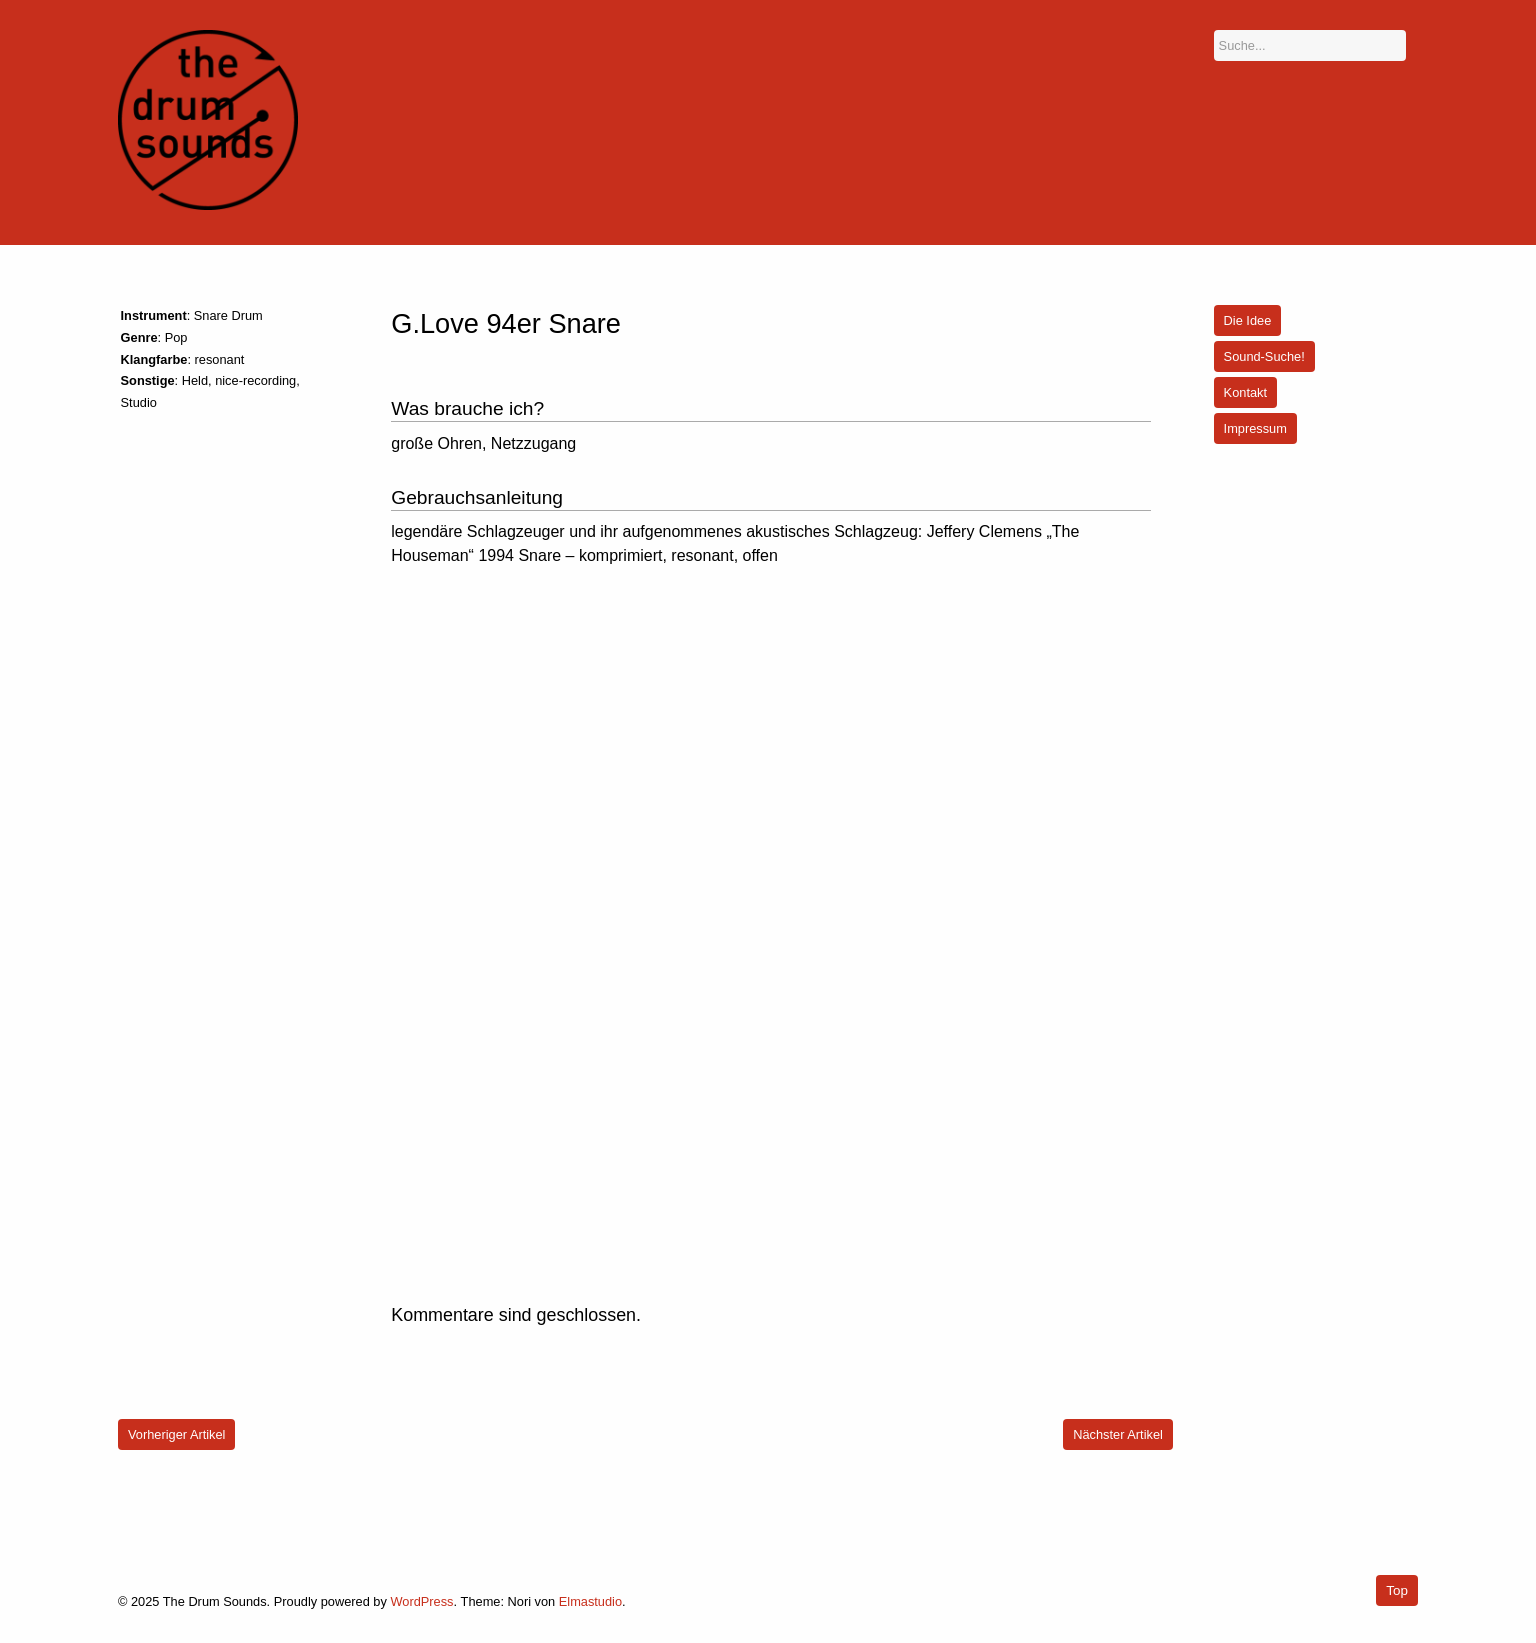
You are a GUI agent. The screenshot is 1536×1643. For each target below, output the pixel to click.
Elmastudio (590, 1601)
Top (1397, 1590)
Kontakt (1245, 392)
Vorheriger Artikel (176, 1434)
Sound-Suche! (1264, 356)
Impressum (1255, 428)
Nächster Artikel (1118, 1434)
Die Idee (1248, 320)
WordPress (421, 1601)
